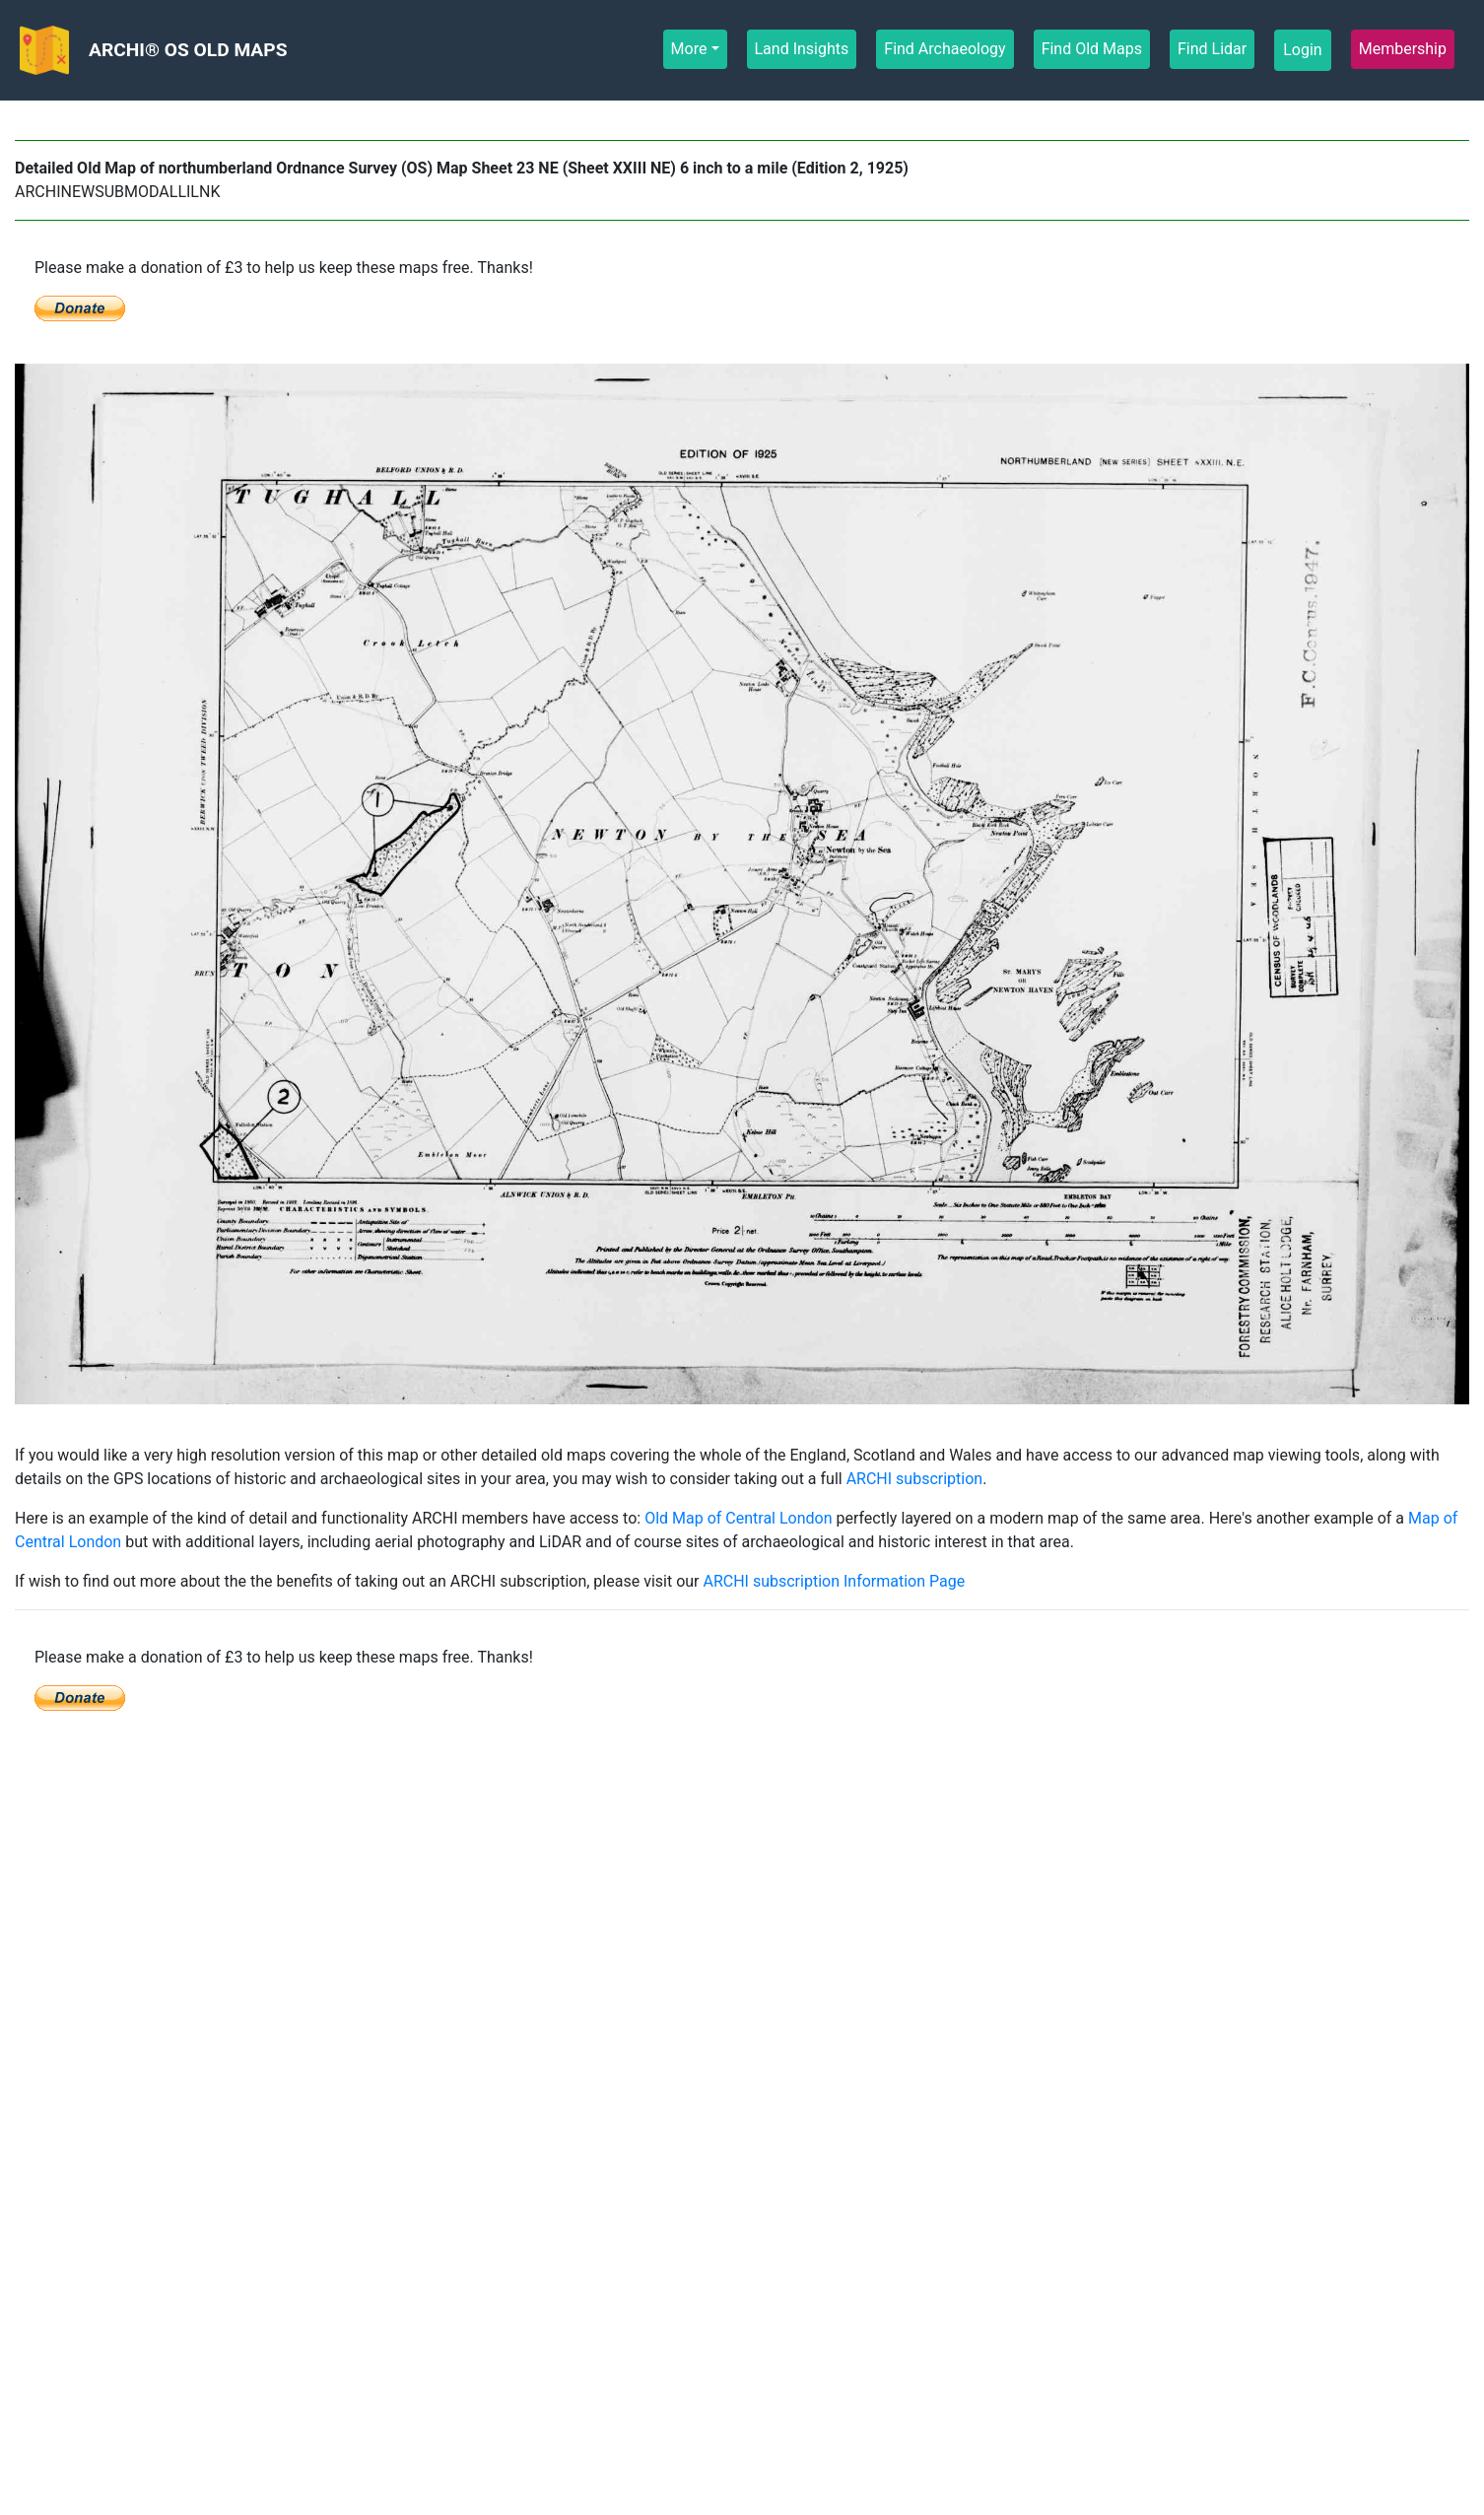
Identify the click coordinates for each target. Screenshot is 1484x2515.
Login (1302, 49)
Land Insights (802, 47)
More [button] (689, 48)
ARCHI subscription (914, 1478)
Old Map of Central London (738, 1518)
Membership (1403, 47)
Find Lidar (1213, 47)
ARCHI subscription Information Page (834, 1581)
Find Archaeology (945, 47)
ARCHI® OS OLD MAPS (188, 49)
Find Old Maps (1092, 47)
